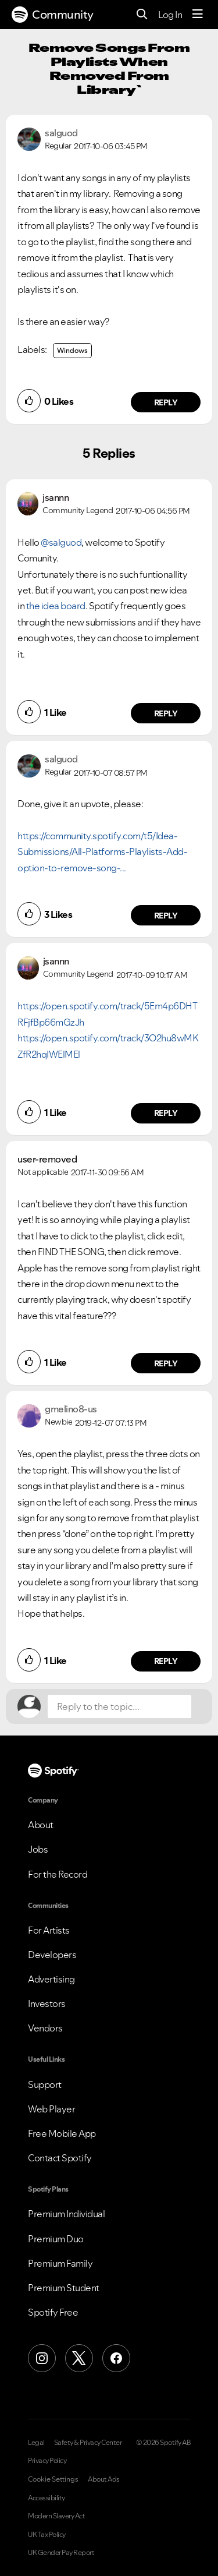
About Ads (104, 2479)
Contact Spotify (60, 2157)
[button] (29, 400)
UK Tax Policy (47, 2534)
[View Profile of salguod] (61, 132)
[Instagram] (42, 2358)
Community (53, 14)
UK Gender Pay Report (61, 2552)
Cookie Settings (53, 2479)
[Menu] (197, 15)
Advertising (51, 1979)
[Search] (142, 15)
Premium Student (63, 2287)
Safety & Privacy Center (88, 2442)
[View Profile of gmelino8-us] (71, 1408)
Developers (52, 1954)
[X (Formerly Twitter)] (79, 2358)
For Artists (49, 1930)
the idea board (55, 605)
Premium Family (60, 2263)
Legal (36, 2442)
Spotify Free (53, 2312)
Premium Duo (56, 2238)
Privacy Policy (47, 2460)
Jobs (38, 1849)
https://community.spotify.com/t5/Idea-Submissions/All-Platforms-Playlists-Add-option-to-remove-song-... (102, 851)
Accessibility (46, 2498)
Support (45, 2084)
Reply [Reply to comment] (166, 713)
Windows (72, 350)
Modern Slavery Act (56, 2516)
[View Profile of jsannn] (55, 497)
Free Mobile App (62, 2133)
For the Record (57, 1874)
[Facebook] (116, 2358)
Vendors (45, 2028)
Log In (170, 14)
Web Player (51, 2109)
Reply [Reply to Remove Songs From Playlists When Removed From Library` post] (166, 402)
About (40, 1824)
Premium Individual (66, 2213)
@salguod (61, 542)
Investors (47, 2003)
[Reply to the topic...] (119, 1706)
